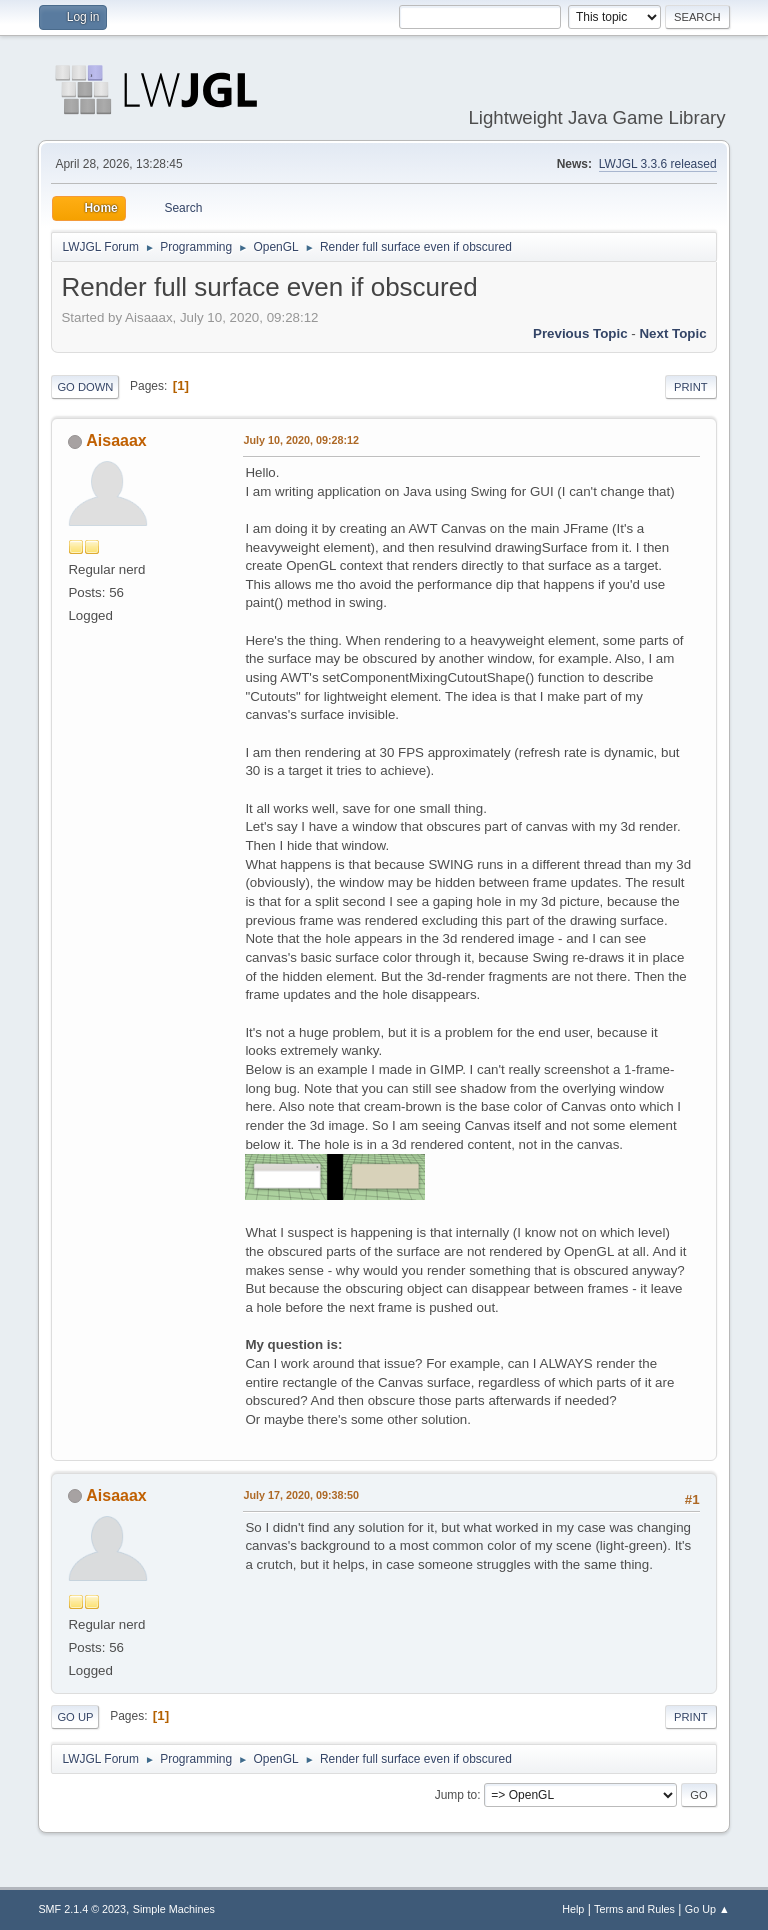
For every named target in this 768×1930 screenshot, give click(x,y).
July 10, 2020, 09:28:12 (301, 440)
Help (573, 1909)
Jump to (456, 1795)
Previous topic (580, 333)
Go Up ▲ (707, 1909)
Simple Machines (174, 1909)
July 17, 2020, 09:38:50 (301, 1495)
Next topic (672, 333)
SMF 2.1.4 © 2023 (82, 1909)
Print (691, 387)
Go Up (75, 1717)
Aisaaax (116, 440)
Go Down (85, 387)
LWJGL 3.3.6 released (658, 164)
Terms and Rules (634, 1909)
